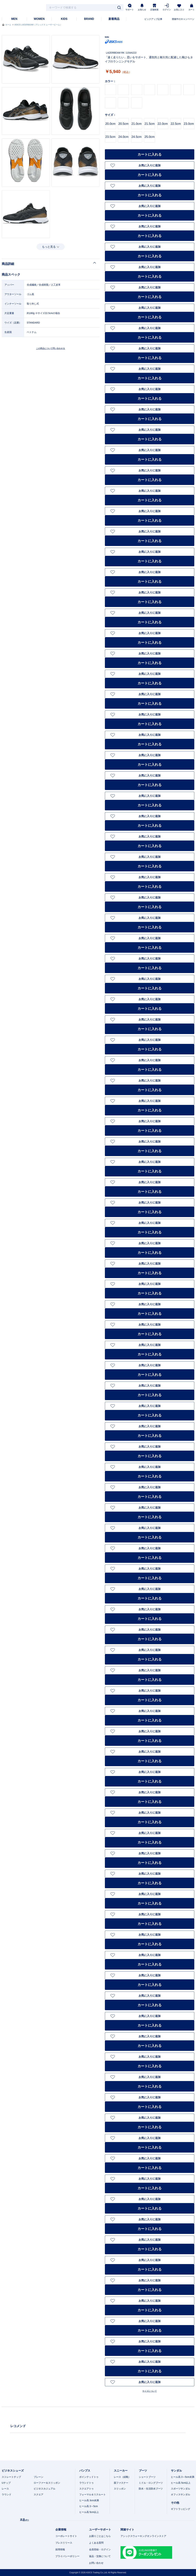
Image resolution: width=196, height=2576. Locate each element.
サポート (130, 7)
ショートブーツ (147, 2477)
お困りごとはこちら (100, 2536)
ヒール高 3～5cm (88, 2506)
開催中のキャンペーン (183, 19)
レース (5, 2488)
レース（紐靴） (122, 2477)
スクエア (38, 2494)
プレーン (38, 2477)
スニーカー (121, 2470)
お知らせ (142, 7)
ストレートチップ (11, 2477)
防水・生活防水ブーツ (151, 2488)
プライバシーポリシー (67, 2556)
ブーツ (143, 2470)
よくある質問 (96, 2542)
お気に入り (179, 7)
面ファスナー (121, 2482)
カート (191, 7)
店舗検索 (154, 7)
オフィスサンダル (180, 2494)
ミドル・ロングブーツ (151, 2482)
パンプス (84, 2470)
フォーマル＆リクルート (92, 2494)
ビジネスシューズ (13, 2470)
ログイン (167, 7)
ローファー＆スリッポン (47, 2482)
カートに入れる (150, 154)
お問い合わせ (96, 2563)
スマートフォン (187, 2571)
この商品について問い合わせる (50, 348)
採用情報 (60, 2549)
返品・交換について (100, 2556)
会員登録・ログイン (100, 2549)
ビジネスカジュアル (44, 2488)
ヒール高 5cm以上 (89, 2512)
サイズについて (149, 2391)
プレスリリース (63, 2542)
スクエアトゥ (86, 2488)
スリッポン (120, 2488)
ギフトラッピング (180, 2509)
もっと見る (49, 246)
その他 (175, 2502)
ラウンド (6, 2494)
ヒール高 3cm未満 (89, 2500)
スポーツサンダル (180, 2488)
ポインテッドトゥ (89, 2477)
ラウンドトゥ (86, 2482)
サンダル (176, 2470)
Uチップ (6, 2482)
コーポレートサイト (66, 2536)
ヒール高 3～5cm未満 (182, 2477)
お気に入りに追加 (150, 165)
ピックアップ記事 (153, 19)
